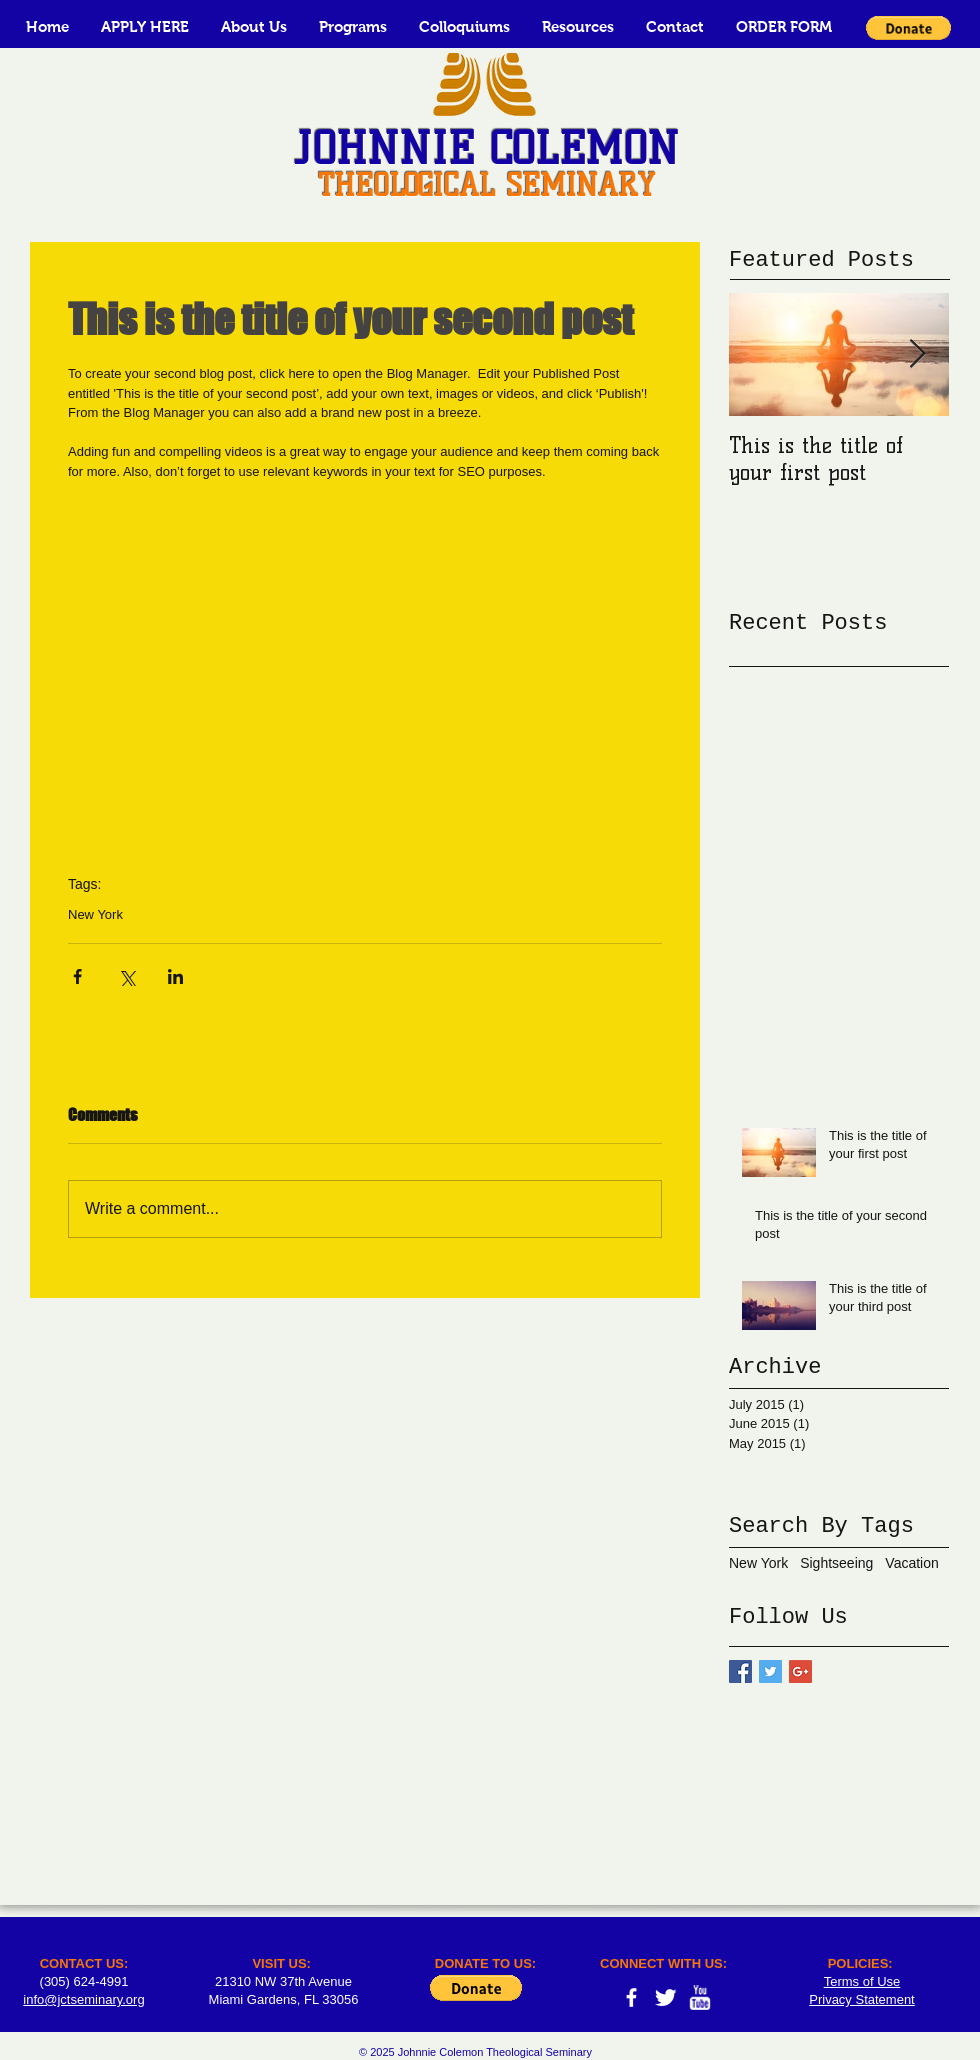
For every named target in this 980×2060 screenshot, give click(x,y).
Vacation (911, 1563)
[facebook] (631, 1997)
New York (95, 914)
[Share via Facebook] (77, 976)
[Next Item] (917, 354)
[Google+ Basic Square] (800, 1671)
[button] (254, 26)
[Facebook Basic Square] (740, 1671)
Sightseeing (836, 1563)
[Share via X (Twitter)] (126, 976)
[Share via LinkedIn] (175, 976)
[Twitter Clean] (665, 1997)
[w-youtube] (699, 1997)
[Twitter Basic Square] (770, 1671)
